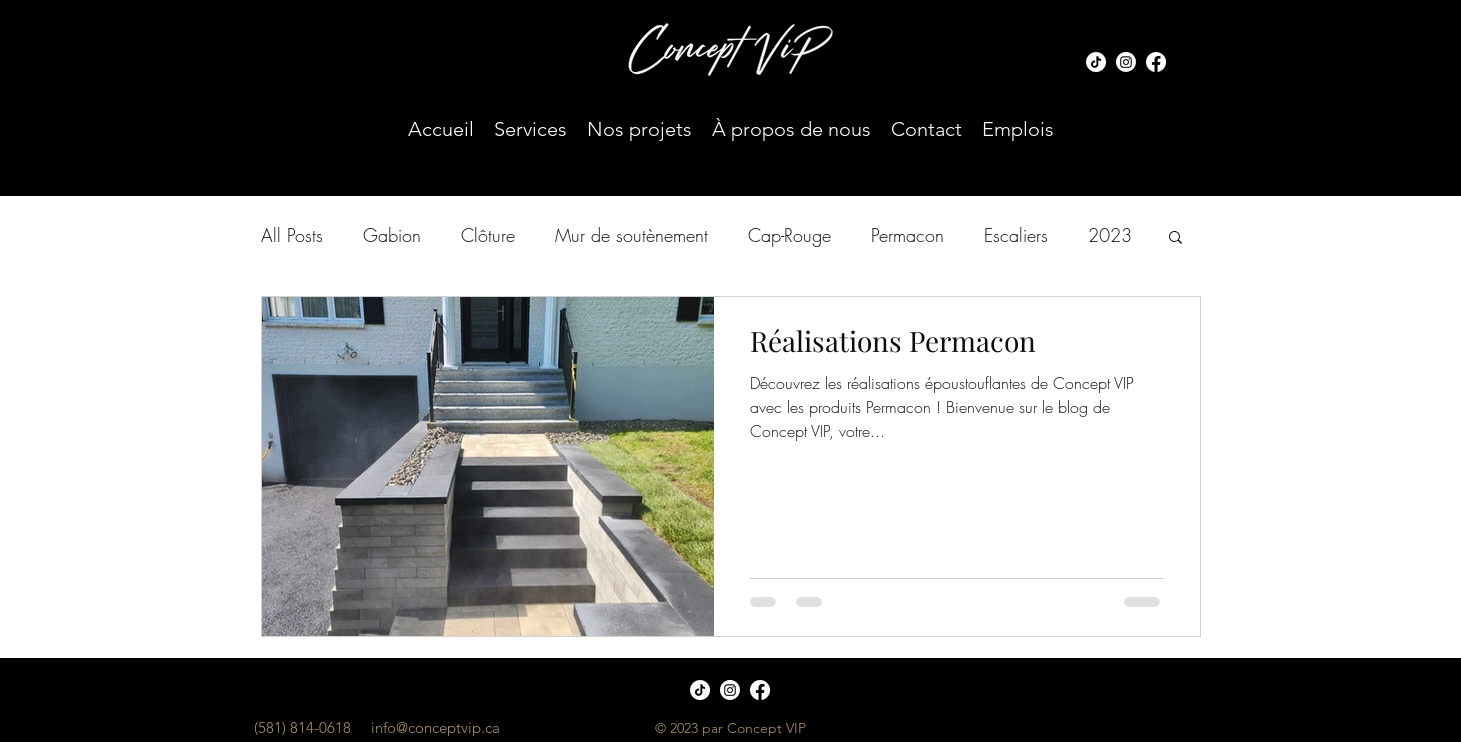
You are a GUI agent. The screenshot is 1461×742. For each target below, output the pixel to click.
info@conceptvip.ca (435, 727)
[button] (1175, 238)
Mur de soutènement (631, 235)
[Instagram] (1126, 62)
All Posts (292, 235)
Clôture (488, 235)
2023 (1110, 235)
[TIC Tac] (1096, 62)
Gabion (392, 235)
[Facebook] (1156, 62)
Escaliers (1016, 235)
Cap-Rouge (789, 235)
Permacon (907, 235)
